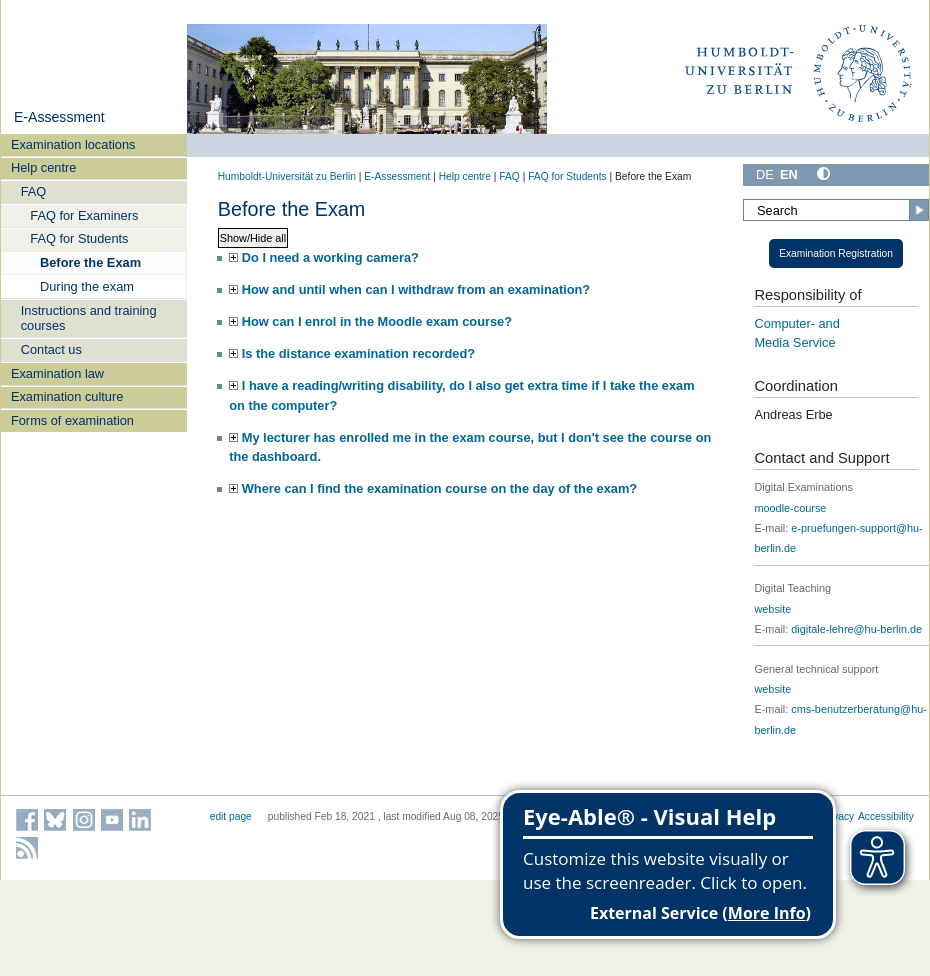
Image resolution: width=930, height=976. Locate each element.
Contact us (51, 349)
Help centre (43, 167)
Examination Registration (836, 253)
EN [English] (789, 174)
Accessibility (886, 816)
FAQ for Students (79, 238)
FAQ (34, 191)
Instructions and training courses (89, 318)
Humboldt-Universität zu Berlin (287, 176)
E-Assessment (59, 117)
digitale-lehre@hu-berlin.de (856, 629)
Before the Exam (90, 262)
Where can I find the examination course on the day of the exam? (439, 488)
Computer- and (796, 323)
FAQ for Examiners (84, 215)
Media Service (794, 342)
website (772, 609)
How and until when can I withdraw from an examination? (416, 289)
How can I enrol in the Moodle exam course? (377, 321)
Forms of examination (72, 420)
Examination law (57, 373)
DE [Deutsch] (765, 174)
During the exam (87, 286)
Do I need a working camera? (330, 257)
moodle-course (790, 508)
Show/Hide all (253, 238)
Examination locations (73, 144)
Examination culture (67, 396)
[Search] (836, 210)
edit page (231, 816)
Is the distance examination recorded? (358, 353)
